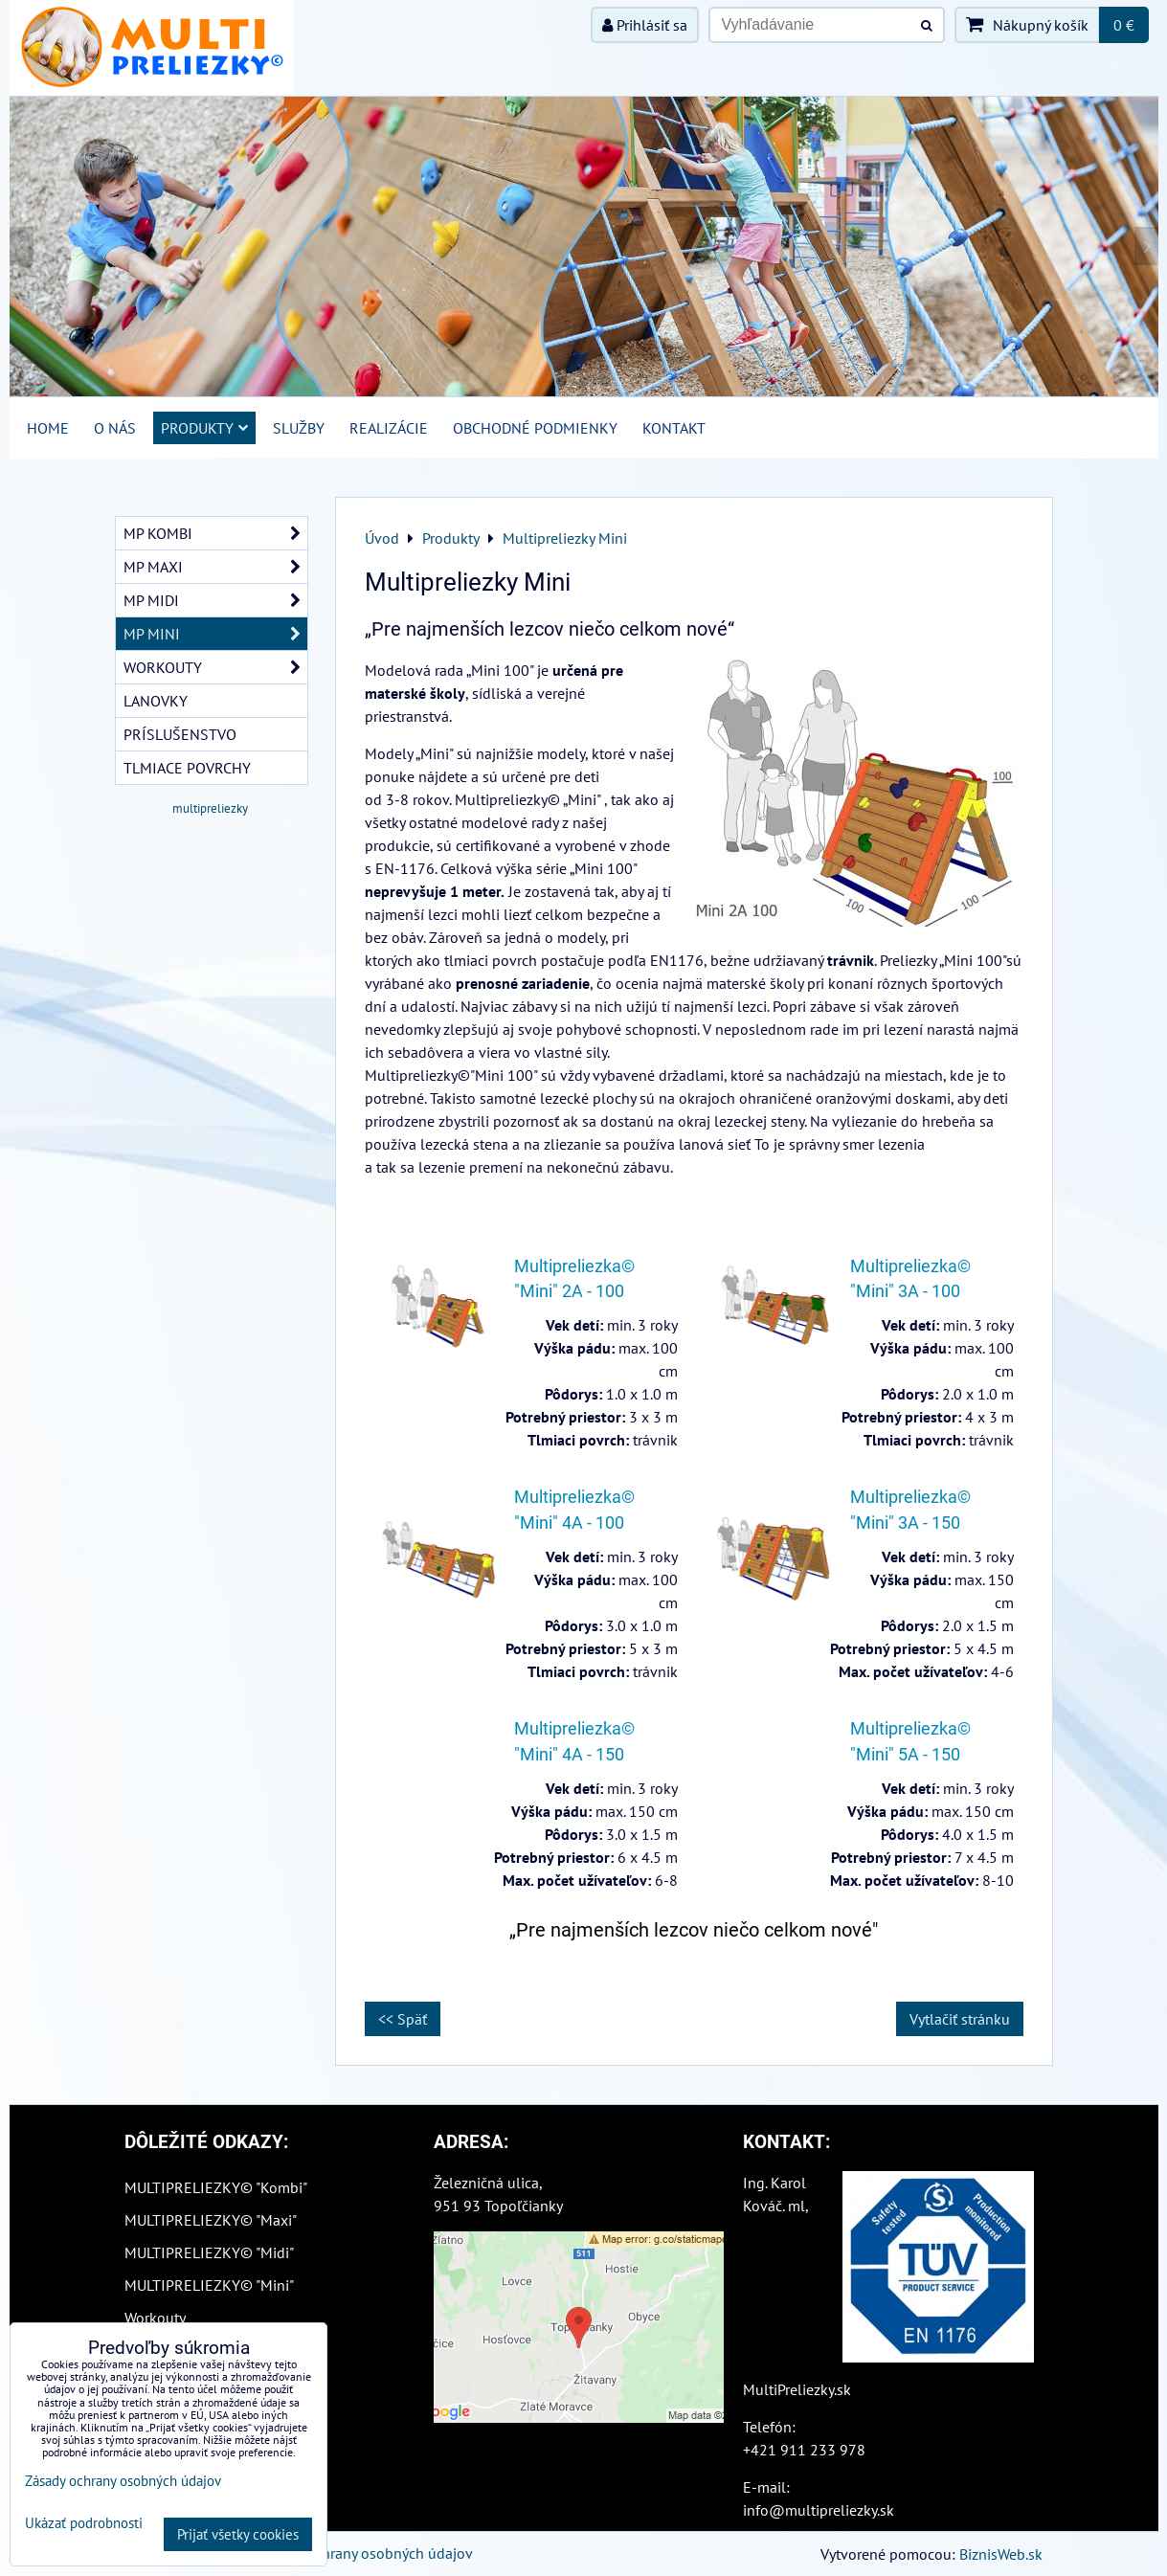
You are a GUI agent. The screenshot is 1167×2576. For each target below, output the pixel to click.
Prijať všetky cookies (238, 2534)
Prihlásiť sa (644, 24)
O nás (115, 427)
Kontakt (674, 427)
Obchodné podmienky (535, 427)
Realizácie (388, 427)
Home (48, 427)
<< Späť (402, 2018)
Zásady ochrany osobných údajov (365, 2553)
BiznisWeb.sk (1001, 2554)
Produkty (204, 427)
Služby (299, 427)
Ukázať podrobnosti (84, 2524)
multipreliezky (210, 808)
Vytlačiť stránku (959, 2018)
